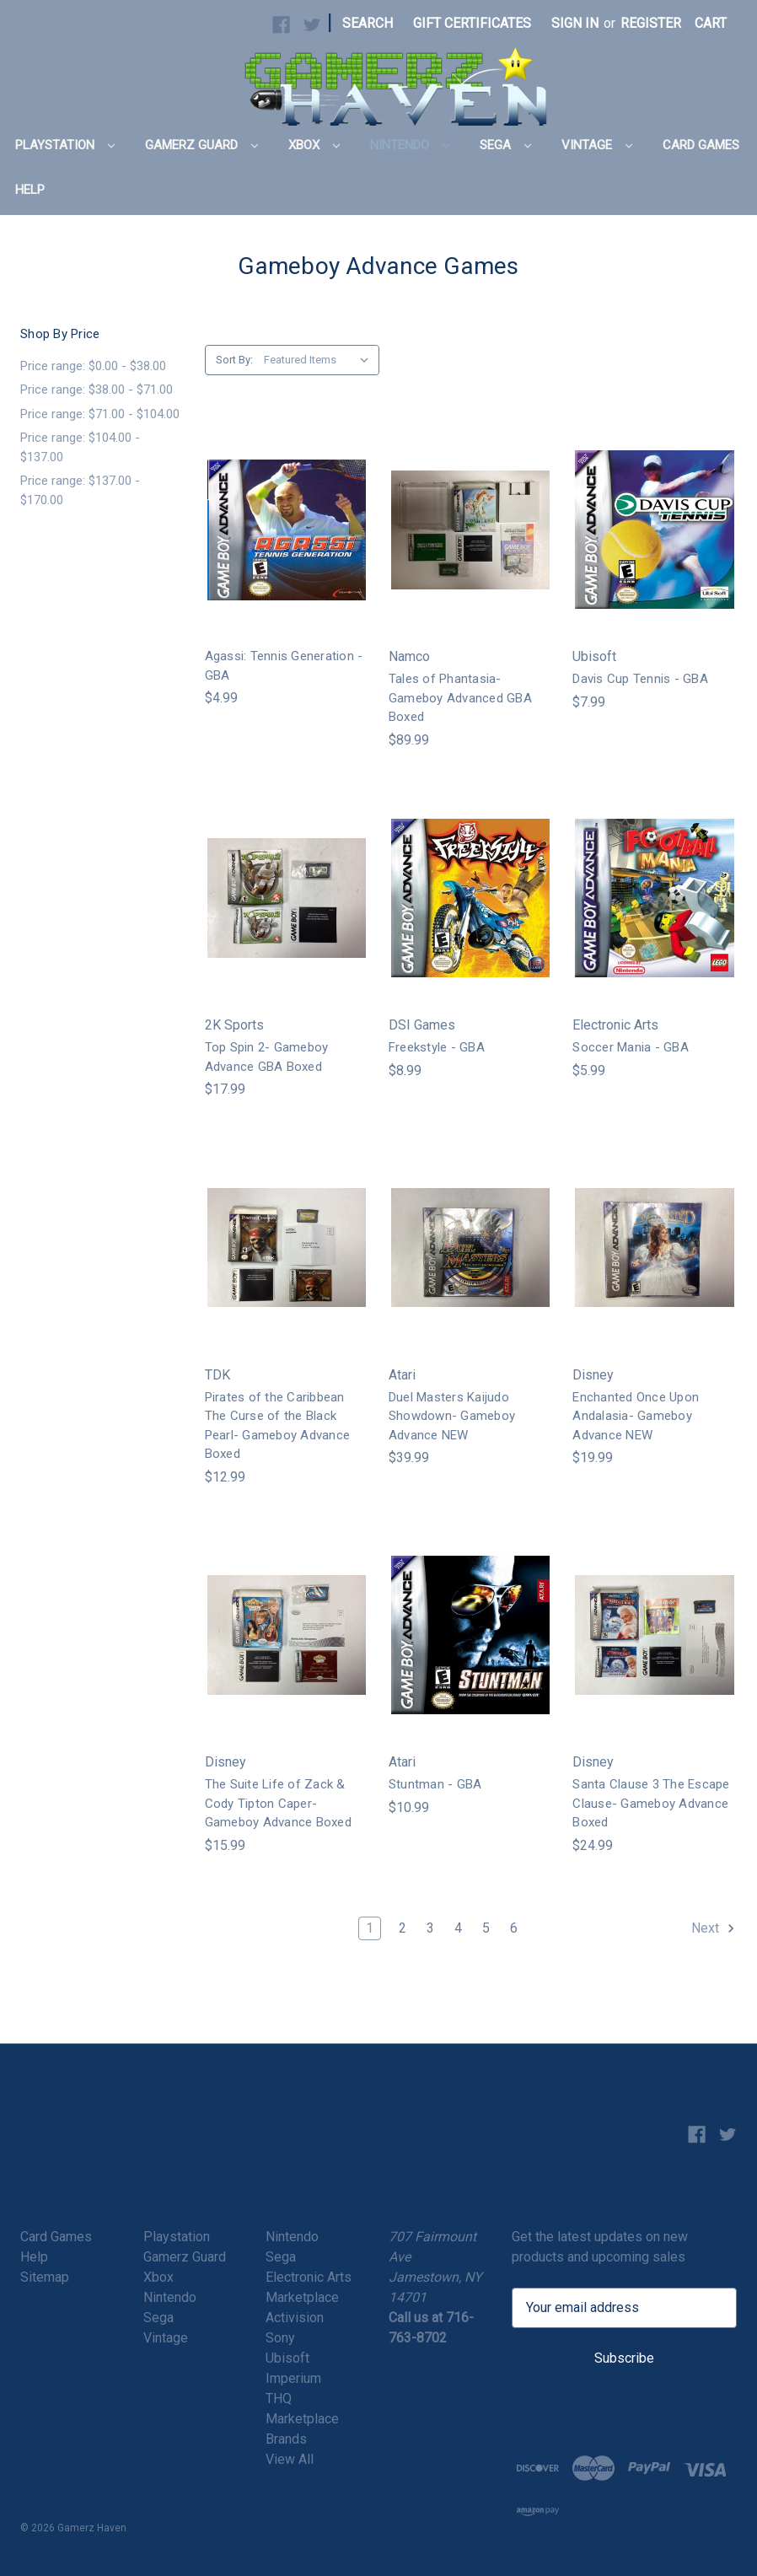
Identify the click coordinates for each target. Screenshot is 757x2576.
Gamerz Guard (201, 145)
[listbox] (319, 360)
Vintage (596, 145)
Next (713, 1928)
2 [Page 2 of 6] (402, 1928)
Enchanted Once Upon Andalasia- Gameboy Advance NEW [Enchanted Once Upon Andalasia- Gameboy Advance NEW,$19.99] (635, 1416)
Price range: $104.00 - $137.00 (80, 447)
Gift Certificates (472, 23)
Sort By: (234, 359)
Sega (505, 145)
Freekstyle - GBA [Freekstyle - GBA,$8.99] (437, 1047)
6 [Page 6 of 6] (514, 1928)
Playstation (65, 145)
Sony (280, 2338)
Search (367, 23)
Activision (295, 2318)
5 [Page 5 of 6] (486, 1928)
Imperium (293, 2378)
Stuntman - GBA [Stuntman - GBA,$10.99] (435, 1784)
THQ (279, 2398)
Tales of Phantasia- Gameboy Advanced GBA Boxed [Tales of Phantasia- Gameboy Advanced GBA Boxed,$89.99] (460, 697)
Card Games (701, 145)
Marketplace (302, 2297)
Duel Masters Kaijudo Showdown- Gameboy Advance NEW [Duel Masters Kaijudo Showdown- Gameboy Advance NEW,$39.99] (452, 1416)
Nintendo (409, 145)
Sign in (575, 23)
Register (650, 23)
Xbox (314, 145)
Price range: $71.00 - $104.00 (100, 414)
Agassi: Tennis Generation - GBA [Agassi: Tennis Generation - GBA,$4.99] (284, 665)
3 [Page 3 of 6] (430, 1928)
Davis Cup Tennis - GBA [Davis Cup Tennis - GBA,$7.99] (640, 678)
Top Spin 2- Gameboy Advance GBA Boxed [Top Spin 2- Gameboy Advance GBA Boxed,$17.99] (267, 1057)
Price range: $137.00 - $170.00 (80, 490)
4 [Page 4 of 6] (458, 1928)
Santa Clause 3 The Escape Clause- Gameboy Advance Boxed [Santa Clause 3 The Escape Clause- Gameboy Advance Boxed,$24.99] (650, 1803)
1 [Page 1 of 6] (369, 1928)
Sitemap (44, 2277)
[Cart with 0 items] (711, 23)
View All (290, 2459)
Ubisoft (287, 2358)
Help (30, 189)
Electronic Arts (309, 2277)
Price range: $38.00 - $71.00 (96, 389)
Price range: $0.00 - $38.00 (93, 366)
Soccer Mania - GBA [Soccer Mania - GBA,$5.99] (630, 1047)
